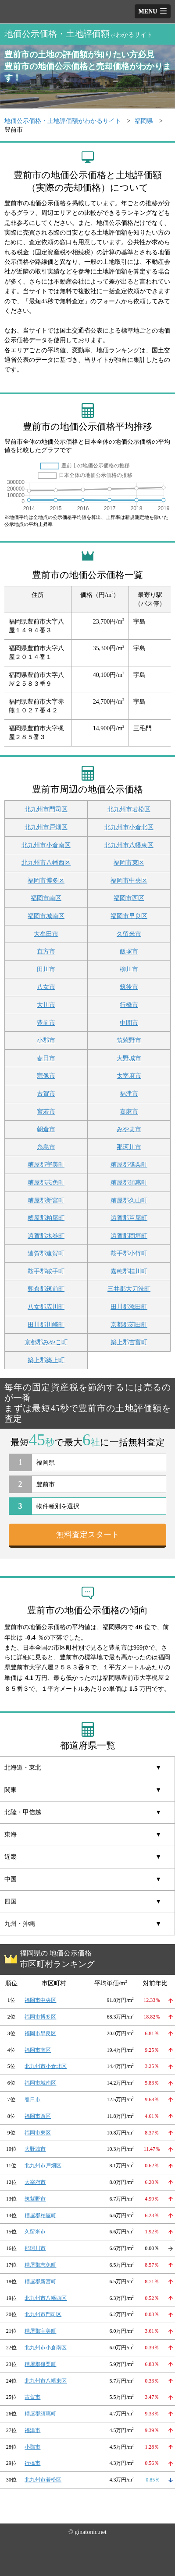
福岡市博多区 (46, 880)
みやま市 (129, 1129)
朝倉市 (46, 1129)
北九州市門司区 (46, 809)
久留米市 (129, 934)
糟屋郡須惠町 (129, 1182)
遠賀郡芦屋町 (129, 1218)
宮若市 (46, 1111)
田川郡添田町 (129, 1307)
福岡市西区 (129, 898)
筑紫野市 (129, 1040)
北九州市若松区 (128, 809)
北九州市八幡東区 (129, 845)
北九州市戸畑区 (46, 827)
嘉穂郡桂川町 (129, 1271)
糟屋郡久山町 (129, 1200)
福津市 (129, 1093)
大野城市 (129, 1058)
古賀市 (46, 1093)
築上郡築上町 (46, 1360)
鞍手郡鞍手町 (46, 1271)
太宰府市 (129, 1075)
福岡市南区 (46, 898)
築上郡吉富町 (129, 1342)
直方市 (46, 951)
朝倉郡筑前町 (46, 1289)
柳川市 (129, 969)
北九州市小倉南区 (46, 845)
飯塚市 (129, 951)
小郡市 (46, 1040)
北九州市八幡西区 (46, 862)
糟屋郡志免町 (46, 1182)
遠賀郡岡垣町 (129, 1236)
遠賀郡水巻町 (46, 1236)
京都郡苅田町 (129, 1324)
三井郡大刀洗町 (128, 1289)
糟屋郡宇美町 (46, 1164)
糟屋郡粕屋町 (46, 1218)
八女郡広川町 (46, 1307)
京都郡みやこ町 (46, 1342)
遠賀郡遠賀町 (46, 1253)
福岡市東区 (129, 862)
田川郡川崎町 (46, 1324)
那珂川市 (129, 1147)
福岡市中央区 (129, 880)
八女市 (46, 987)
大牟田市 (46, 934)
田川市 (46, 969)
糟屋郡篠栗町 (129, 1164)
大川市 (46, 1005)
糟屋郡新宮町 (46, 1200)
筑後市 (129, 987)
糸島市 (46, 1147)
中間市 (129, 1023)
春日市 (46, 1058)
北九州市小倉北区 (129, 827)
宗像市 (46, 1075)
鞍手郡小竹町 (129, 1253)
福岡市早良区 (129, 916)
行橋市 (129, 1005)
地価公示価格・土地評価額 (78, 34)
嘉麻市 (129, 1111)
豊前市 (46, 1023)
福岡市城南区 (46, 916)
